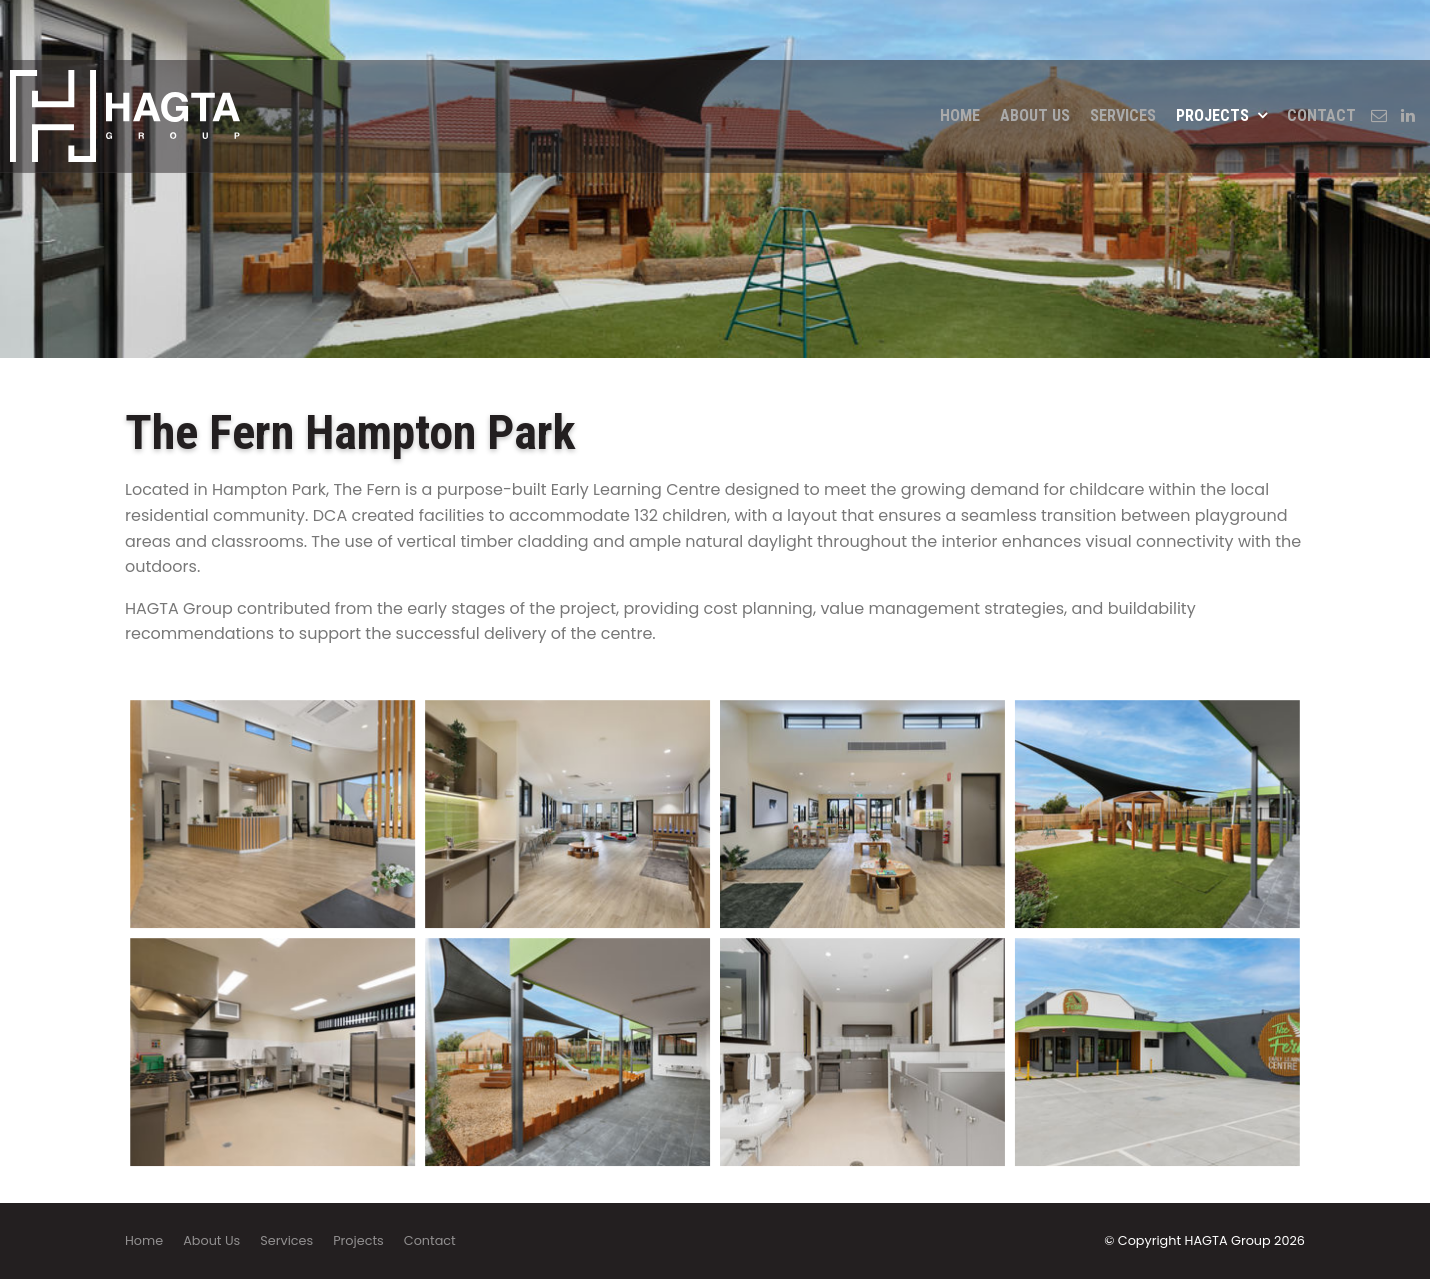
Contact (1321, 55)
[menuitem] (144, 1241)
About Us (1035, 55)
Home (960, 55)
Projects (1212, 55)
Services (1123, 55)
